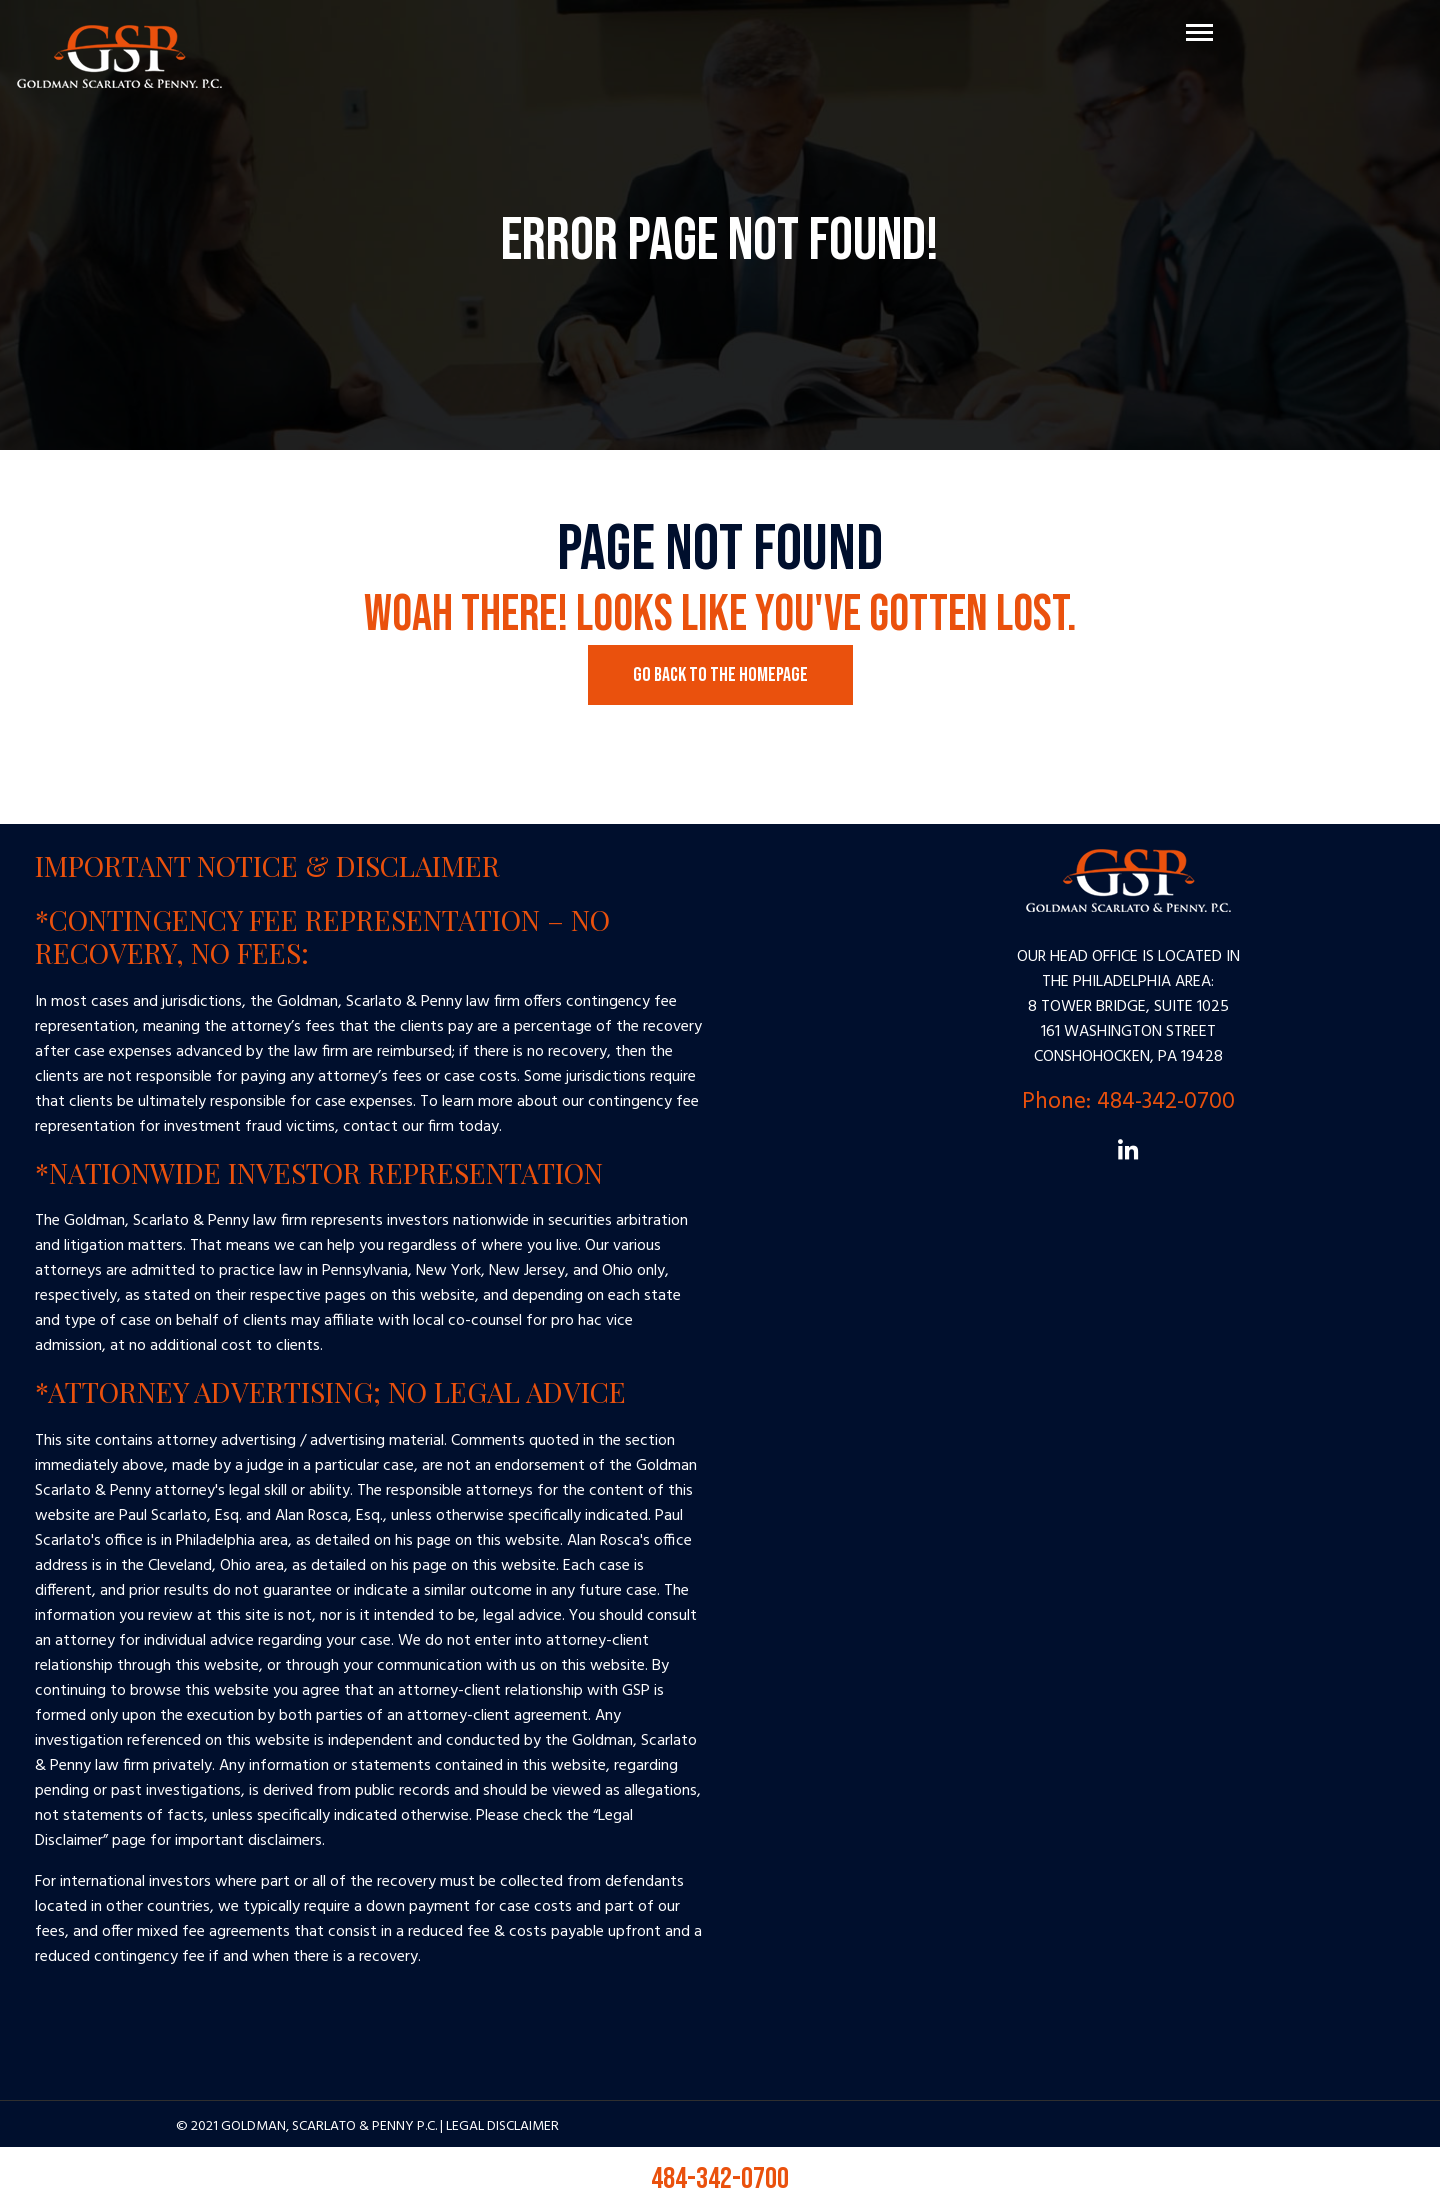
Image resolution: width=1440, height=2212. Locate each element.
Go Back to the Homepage (720, 675)
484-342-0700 (720, 2179)
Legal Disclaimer (502, 2126)
